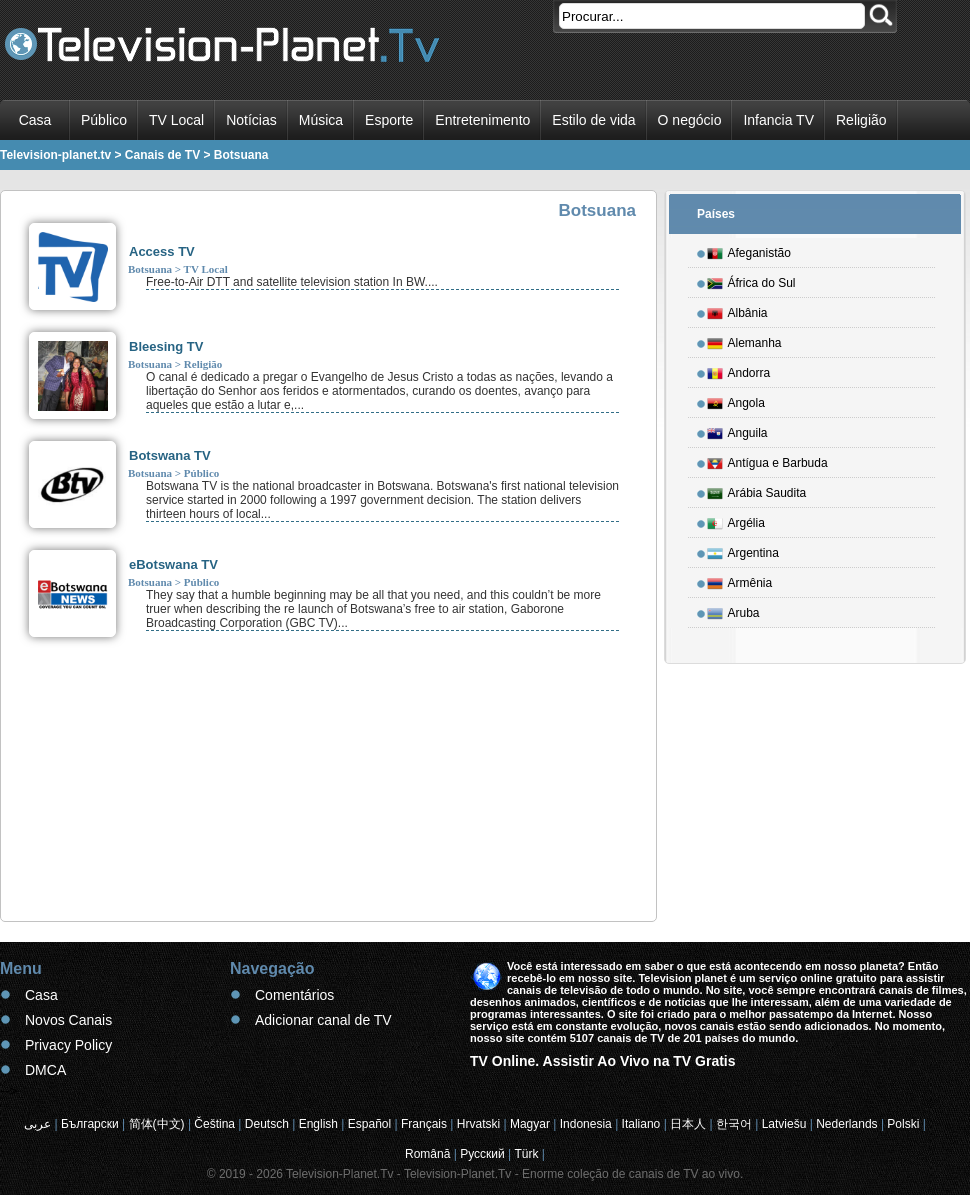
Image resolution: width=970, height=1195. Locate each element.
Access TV (162, 251)
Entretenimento (482, 120)
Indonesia (586, 1124)
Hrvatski (478, 1124)
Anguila (737, 430)
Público (104, 120)
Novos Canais (68, 1020)
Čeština (214, 1124)
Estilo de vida (593, 120)
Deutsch (267, 1124)
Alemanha (744, 340)
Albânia (737, 310)
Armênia (740, 580)
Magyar (530, 1124)
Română (427, 1154)
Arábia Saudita (757, 490)
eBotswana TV (173, 564)
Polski (903, 1124)
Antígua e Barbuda (767, 460)
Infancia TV (778, 120)
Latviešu (784, 1124)
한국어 (734, 1124)
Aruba (733, 610)
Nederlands (846, 1124)
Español (369, 1124)
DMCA (45, 1070)
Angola (736, 400)
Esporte (389, 120)
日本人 (688, 1124)
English (318, 1124)
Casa (35, 120)
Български (90, 1124)
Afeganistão (749, 250)
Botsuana (150, 269)
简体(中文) (157, 1124)
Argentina (743, 550)
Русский (482, 1154)
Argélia (736, 520)
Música (321, 120)
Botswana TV (170, 455)
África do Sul (751, 280)
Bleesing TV (166, 346)
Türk (527, 1154)
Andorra (739, 370)
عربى (37, 1124)
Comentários (294, 995)
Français (424, 1124)
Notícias (251, 120)
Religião (861, 120)
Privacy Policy (68, 1045)
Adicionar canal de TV (323, 1020)
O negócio (690, 120)
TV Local (176, 120)
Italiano (641, 1124)
